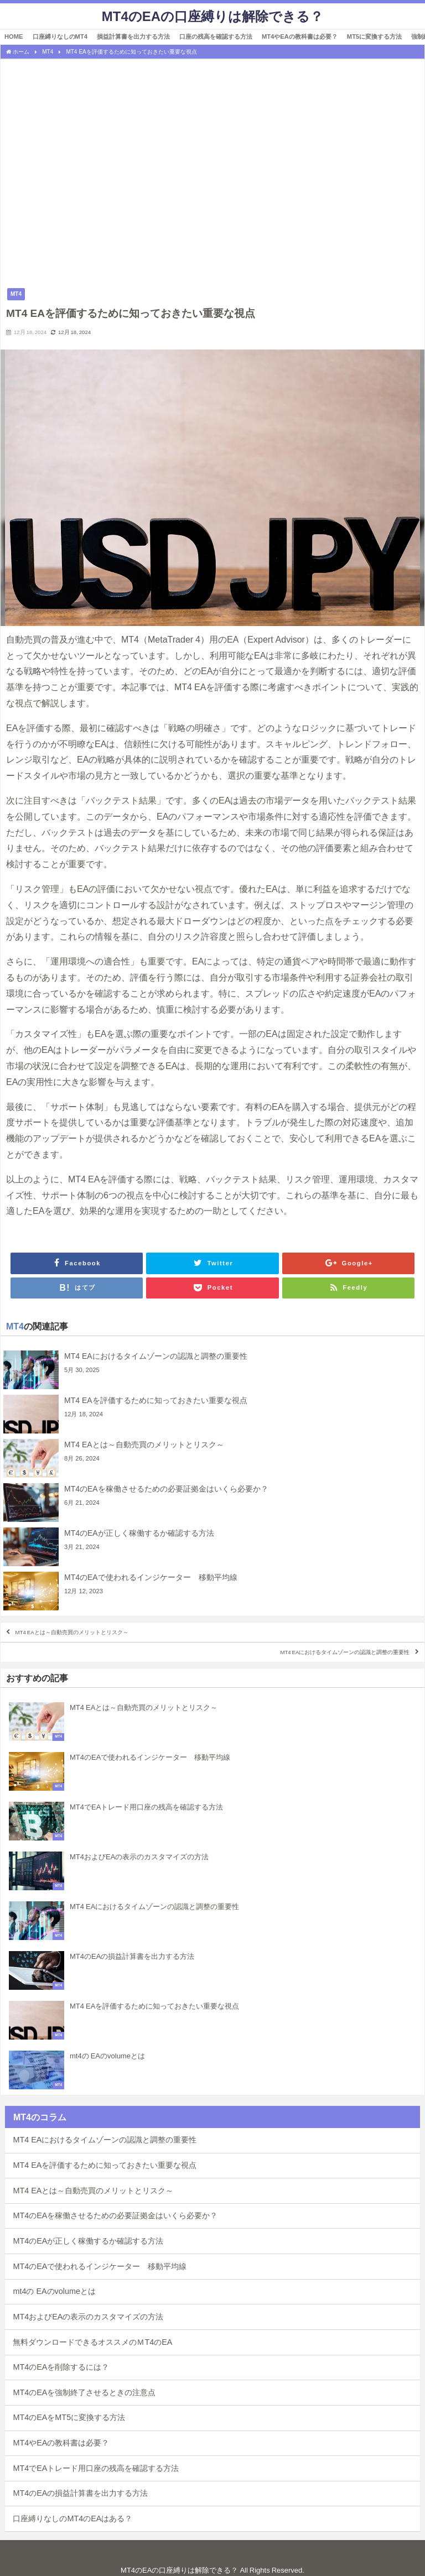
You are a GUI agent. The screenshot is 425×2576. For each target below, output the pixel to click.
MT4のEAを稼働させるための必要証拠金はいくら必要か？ (115, 2215)
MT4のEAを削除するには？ (61, 2367)
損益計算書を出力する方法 (133, 36)
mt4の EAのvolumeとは (54, 2291)
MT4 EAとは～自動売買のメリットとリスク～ (71, 1632)
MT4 (16, 293)
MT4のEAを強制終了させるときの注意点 (84, 2392)
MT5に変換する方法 (374, 36)
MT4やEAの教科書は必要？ (300, 36)
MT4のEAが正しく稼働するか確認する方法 (88, 2241)
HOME (13, 36)
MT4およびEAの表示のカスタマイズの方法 (88, 2317)
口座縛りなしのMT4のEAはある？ (72, 2518)
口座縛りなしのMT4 (60, 36)
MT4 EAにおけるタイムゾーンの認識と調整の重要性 (345, 1652)
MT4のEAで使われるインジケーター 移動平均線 (99, 2266)
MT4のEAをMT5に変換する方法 (69, 2417)
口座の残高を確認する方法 (215, 36)
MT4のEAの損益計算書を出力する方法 (80, 2493)
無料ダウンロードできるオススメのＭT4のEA (92, 2342)
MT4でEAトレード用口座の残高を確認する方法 (96, 2468)
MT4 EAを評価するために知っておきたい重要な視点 (104, 2165)
